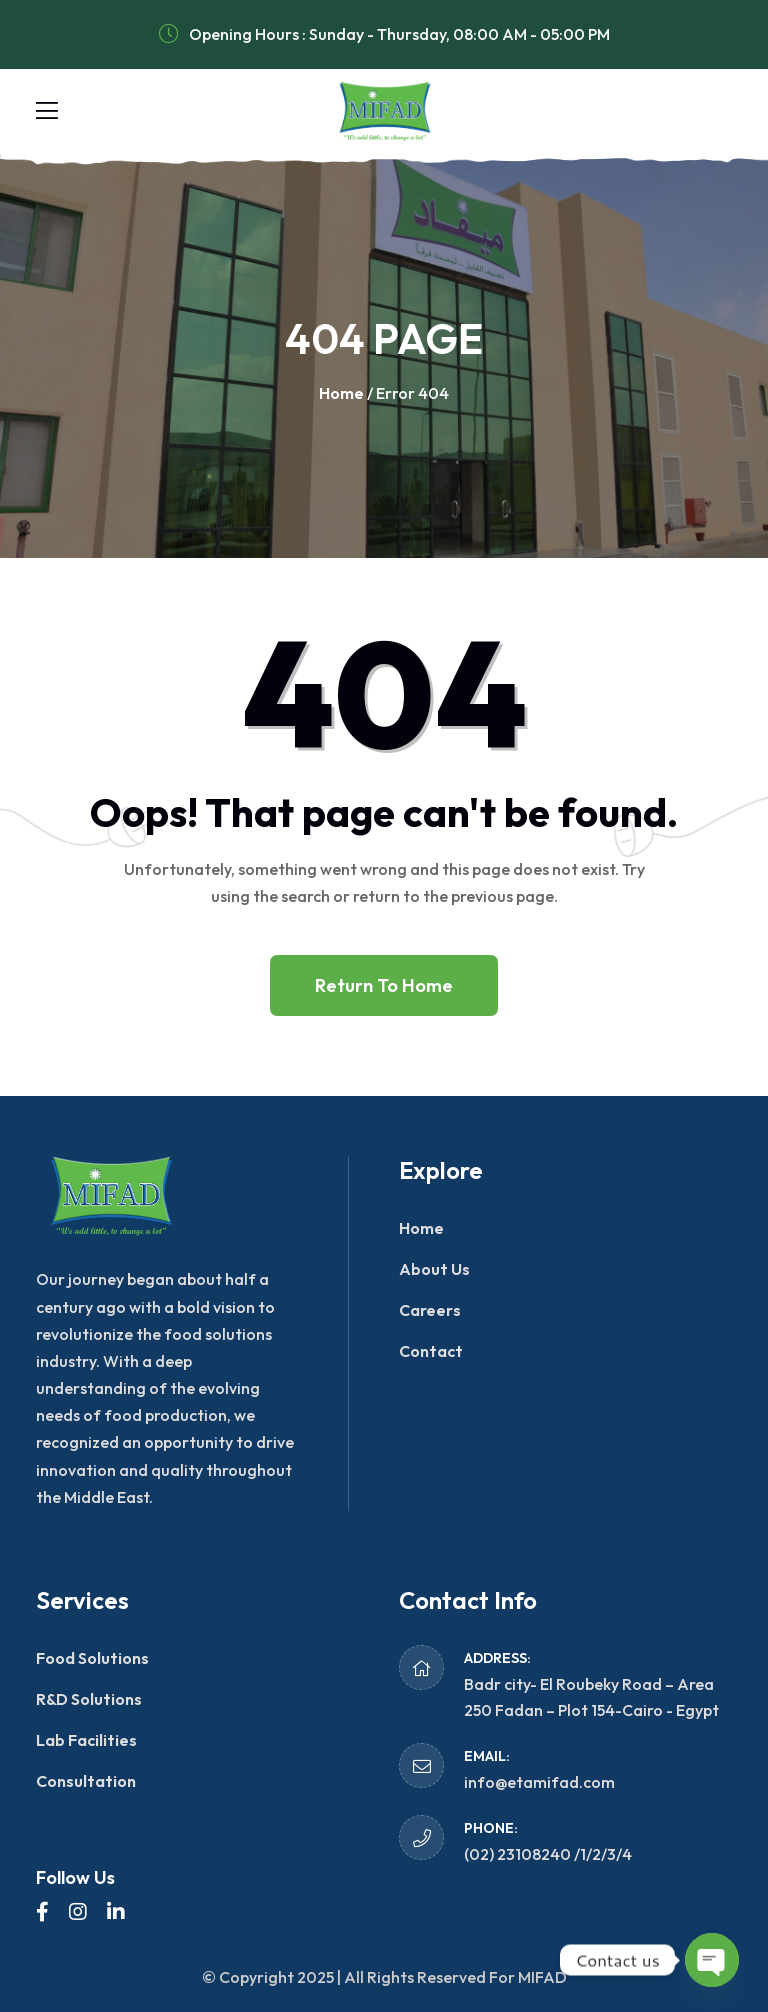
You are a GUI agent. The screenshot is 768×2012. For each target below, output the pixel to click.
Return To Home (384, 985)
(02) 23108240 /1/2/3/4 (548, 1854)
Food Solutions (92, 1658)
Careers (430, 1310)
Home (341, 393)
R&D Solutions (89, 1699)
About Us (434, 1269)
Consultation (86, 1781)
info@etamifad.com (539, 1782)
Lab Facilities (86, 1740)
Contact (431, 1351)
